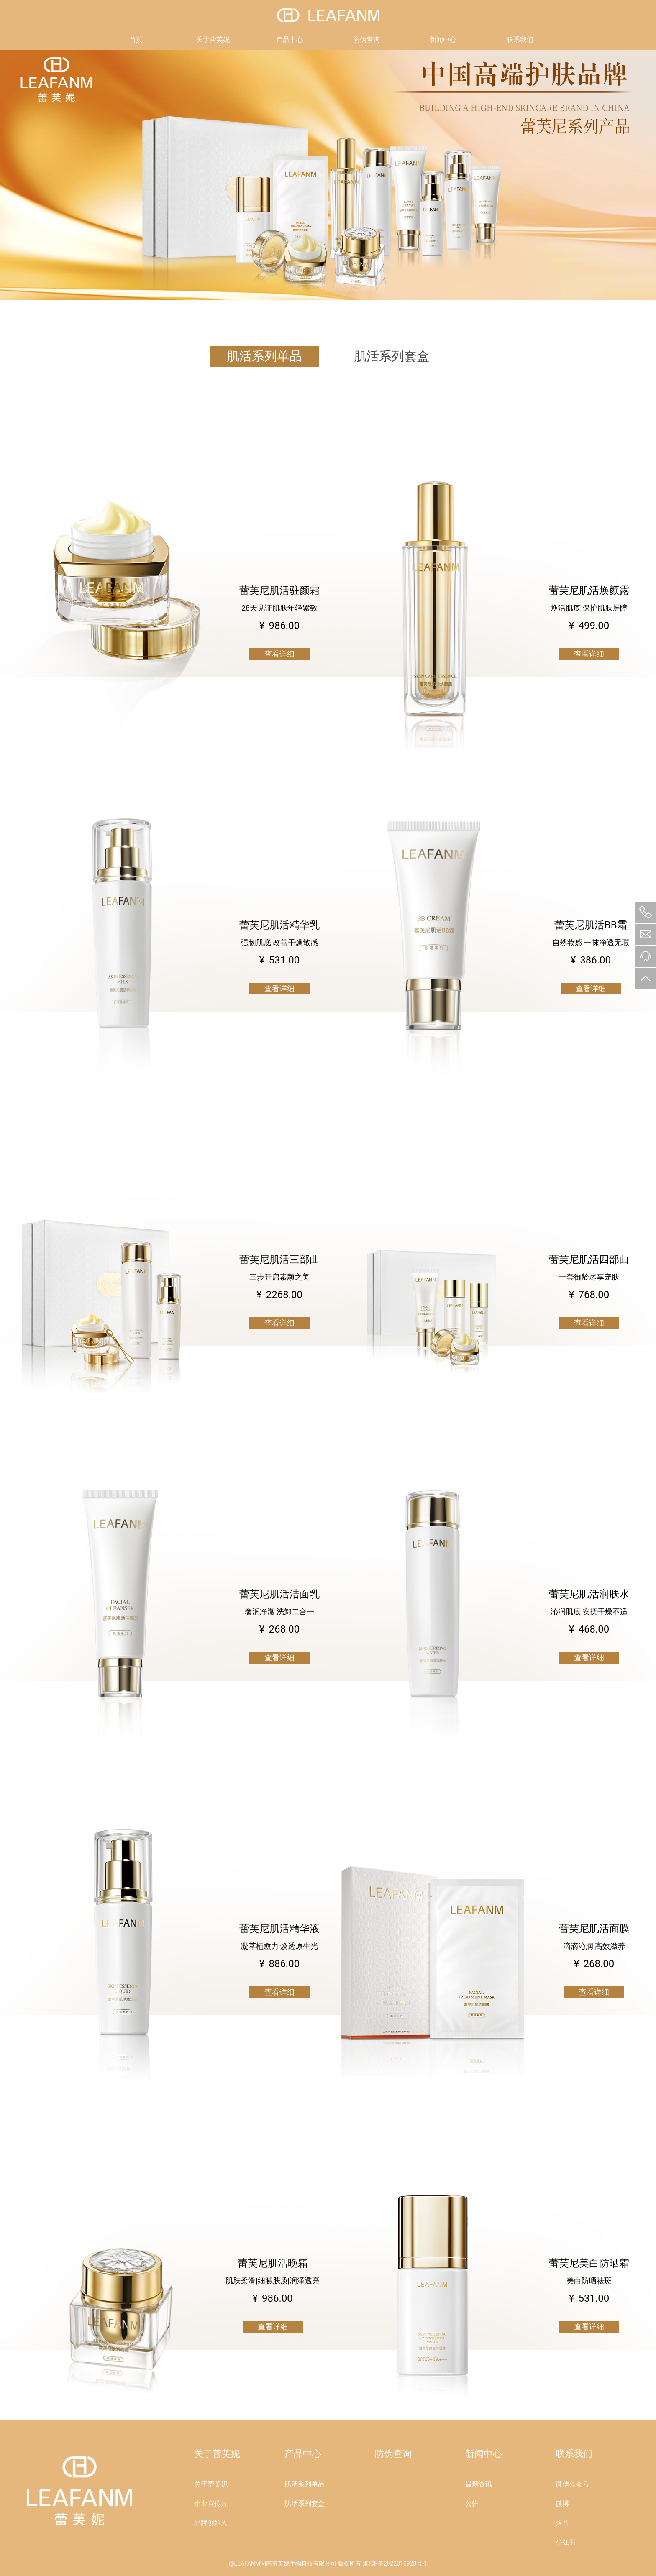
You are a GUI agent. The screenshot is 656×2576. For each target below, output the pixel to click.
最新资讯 (478, 2484)
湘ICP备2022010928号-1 (395, 2563)
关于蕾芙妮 (213, 39)
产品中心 (289, 39)
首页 (136, 39)
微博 (562, 2503)
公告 (472, 2503)
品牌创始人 (211, 2523)
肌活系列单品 (264, 356)
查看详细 (279, 653)
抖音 (562, 2523)
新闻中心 (443, 39)
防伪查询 (366, 39)
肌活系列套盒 (391, 356)
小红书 (566, 2542)
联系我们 (520, 39)
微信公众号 (572, 2484)
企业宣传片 (211, 2503)
